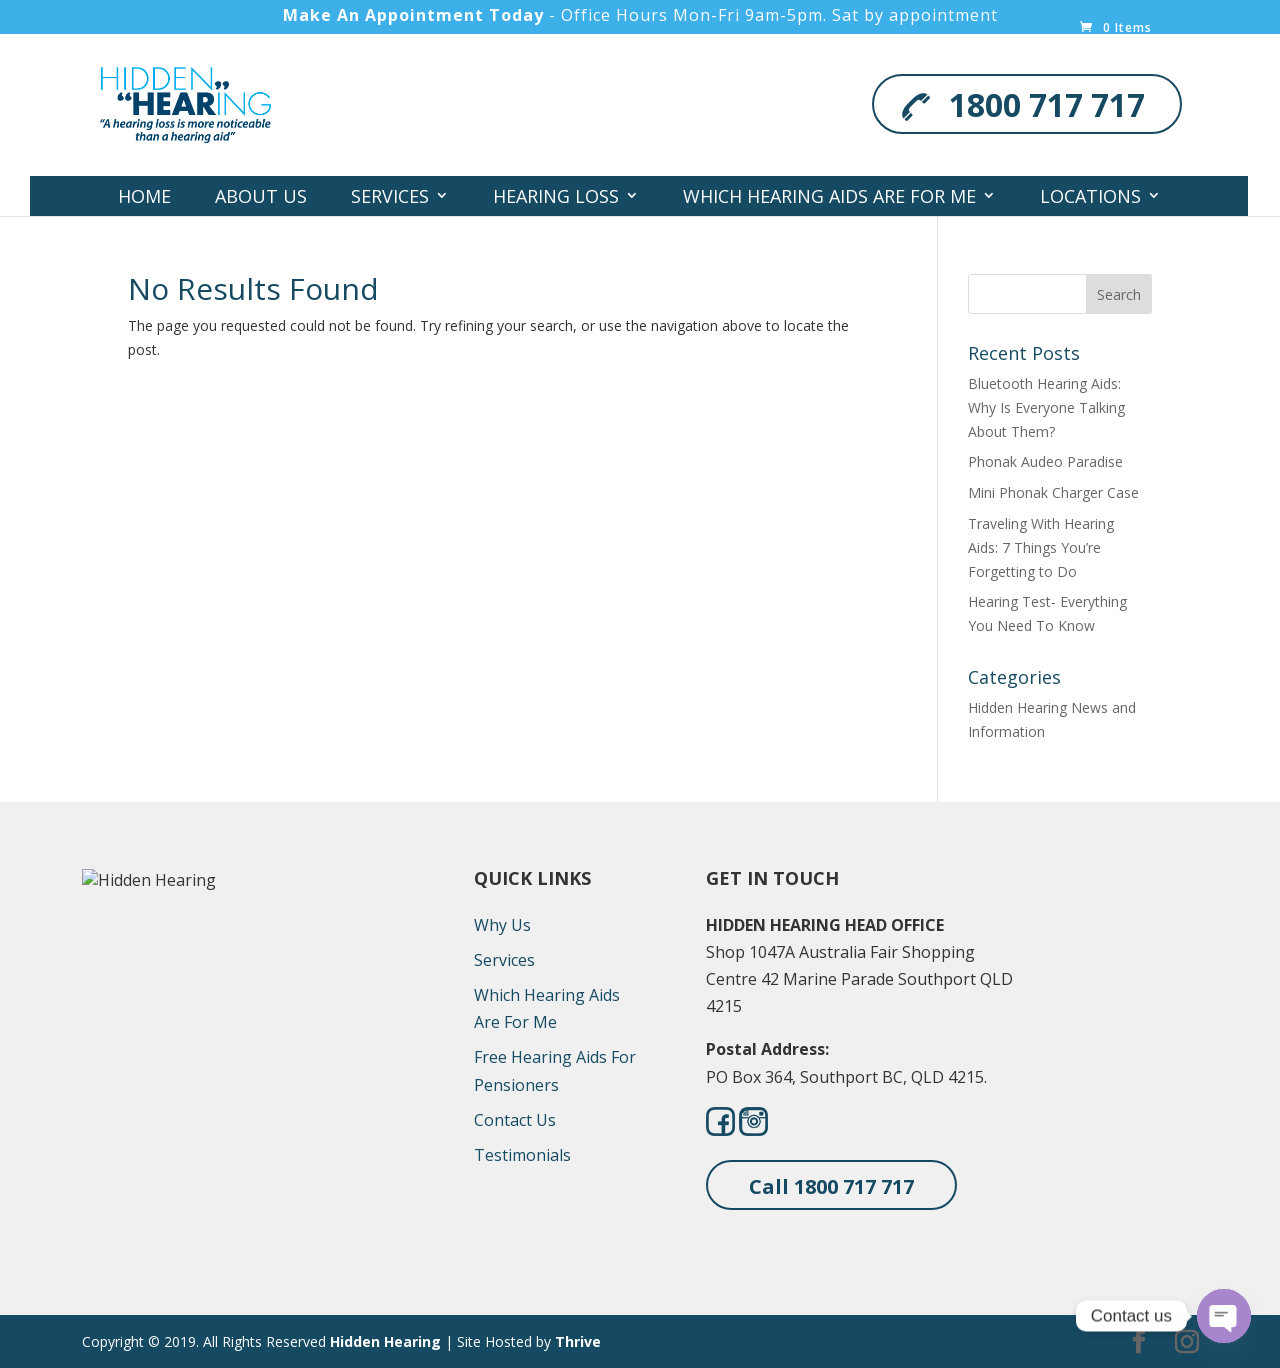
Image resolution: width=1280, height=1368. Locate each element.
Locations (1090, 196)
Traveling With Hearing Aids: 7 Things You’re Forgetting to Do (1041, 547)
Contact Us (533, 236)
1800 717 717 (1047, 104)
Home (144, 196)
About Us (261, 196)
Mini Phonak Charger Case (1053, 492)
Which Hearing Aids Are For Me (829, 196)
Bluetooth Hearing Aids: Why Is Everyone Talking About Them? (1046, 407)
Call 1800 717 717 (831, 1186)
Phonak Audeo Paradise (1045, 461)
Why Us (502, 925)
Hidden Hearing (385, 1341)
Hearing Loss (556, 196)
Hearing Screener (718, 236)
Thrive (578, 1341)
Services (390, 196)
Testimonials (522, 1155)
